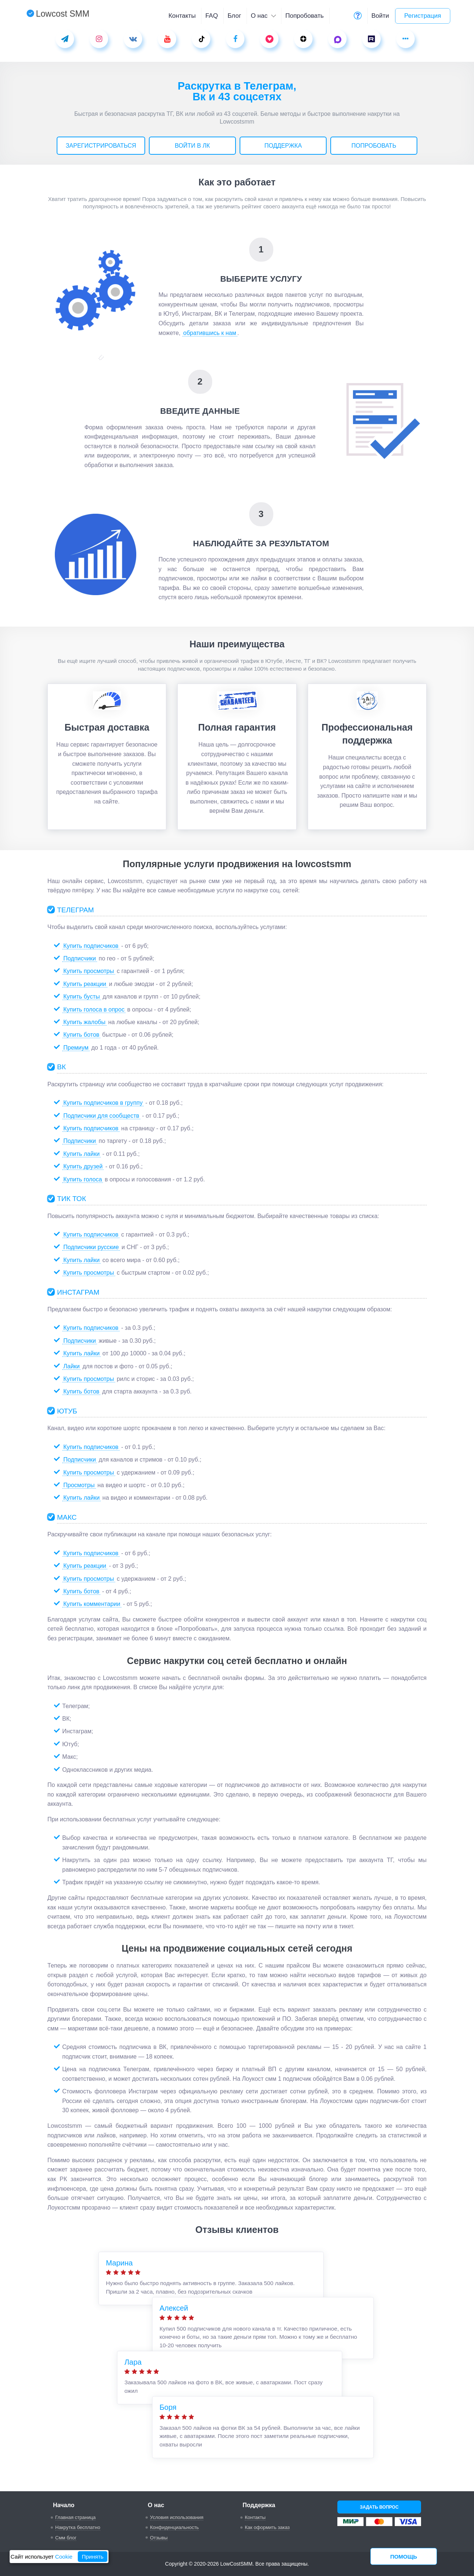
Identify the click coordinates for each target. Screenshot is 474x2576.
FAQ (211, 15)
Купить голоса (82, 1179)
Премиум (76, 1047)
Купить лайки (81, 1154)
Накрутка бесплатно (77, 2527)
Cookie (64, 2556)
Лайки (71, 1366)
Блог (234, 15)
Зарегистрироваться (101, 145)
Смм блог (65, 2537)
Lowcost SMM (58, 14)
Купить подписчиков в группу (103, 1103)
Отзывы (159, 2537)
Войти (380, 15)
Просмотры (79, 1485)
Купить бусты (81, 996)
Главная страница (75, 2517)
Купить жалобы (84, 1022)
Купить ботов (81, 1035)
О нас (263, 15)
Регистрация (422, 15)
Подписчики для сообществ (101, 1116)
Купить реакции (84, 984)
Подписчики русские (91, 1247)
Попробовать (304, 15)
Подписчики (79, 958)
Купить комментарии (91, 1604)
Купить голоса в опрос (93, 1009)
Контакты (182, 15)
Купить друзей (83, 1166)
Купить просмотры (88, 971)
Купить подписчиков (90, 946)
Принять (93, 2556)
